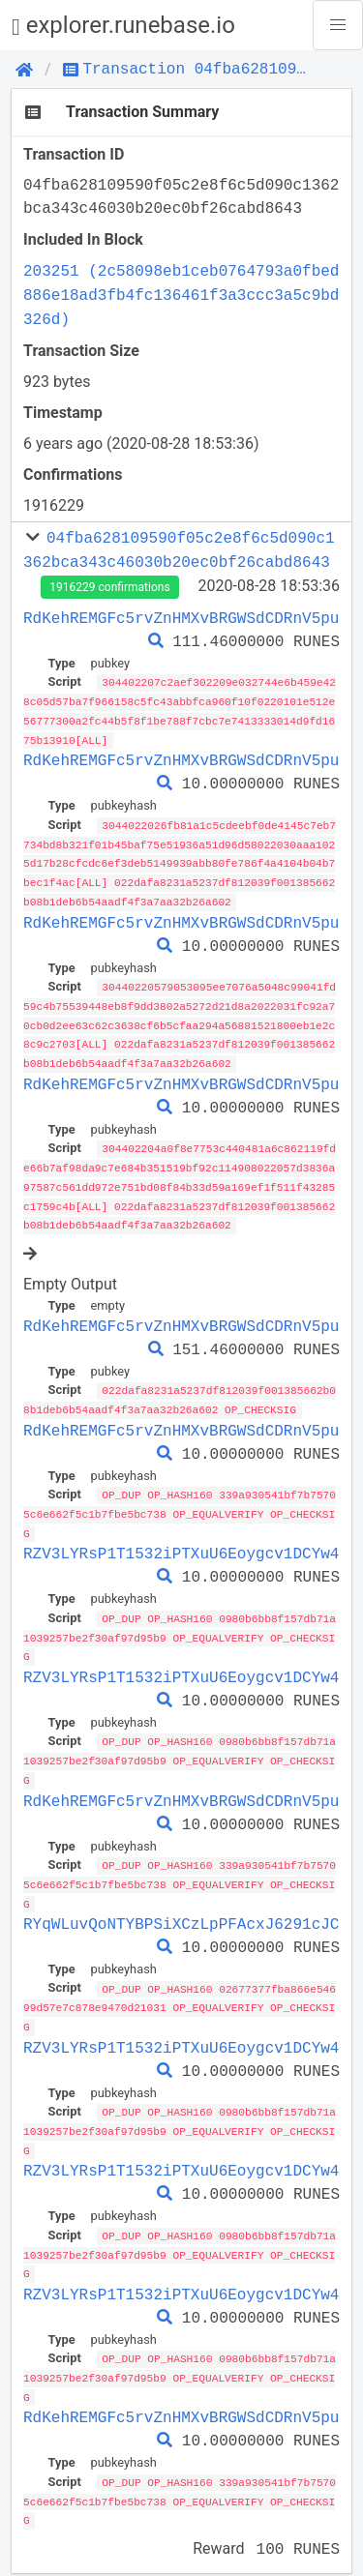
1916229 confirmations (109, 587)
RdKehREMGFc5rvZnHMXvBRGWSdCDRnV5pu (181, 618)
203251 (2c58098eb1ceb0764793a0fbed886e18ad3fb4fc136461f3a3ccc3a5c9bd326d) (181, 295)
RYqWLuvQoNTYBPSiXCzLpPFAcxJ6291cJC (181, 1904)
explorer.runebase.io (123, 26)
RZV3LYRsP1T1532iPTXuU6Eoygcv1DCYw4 (181, 1540)
